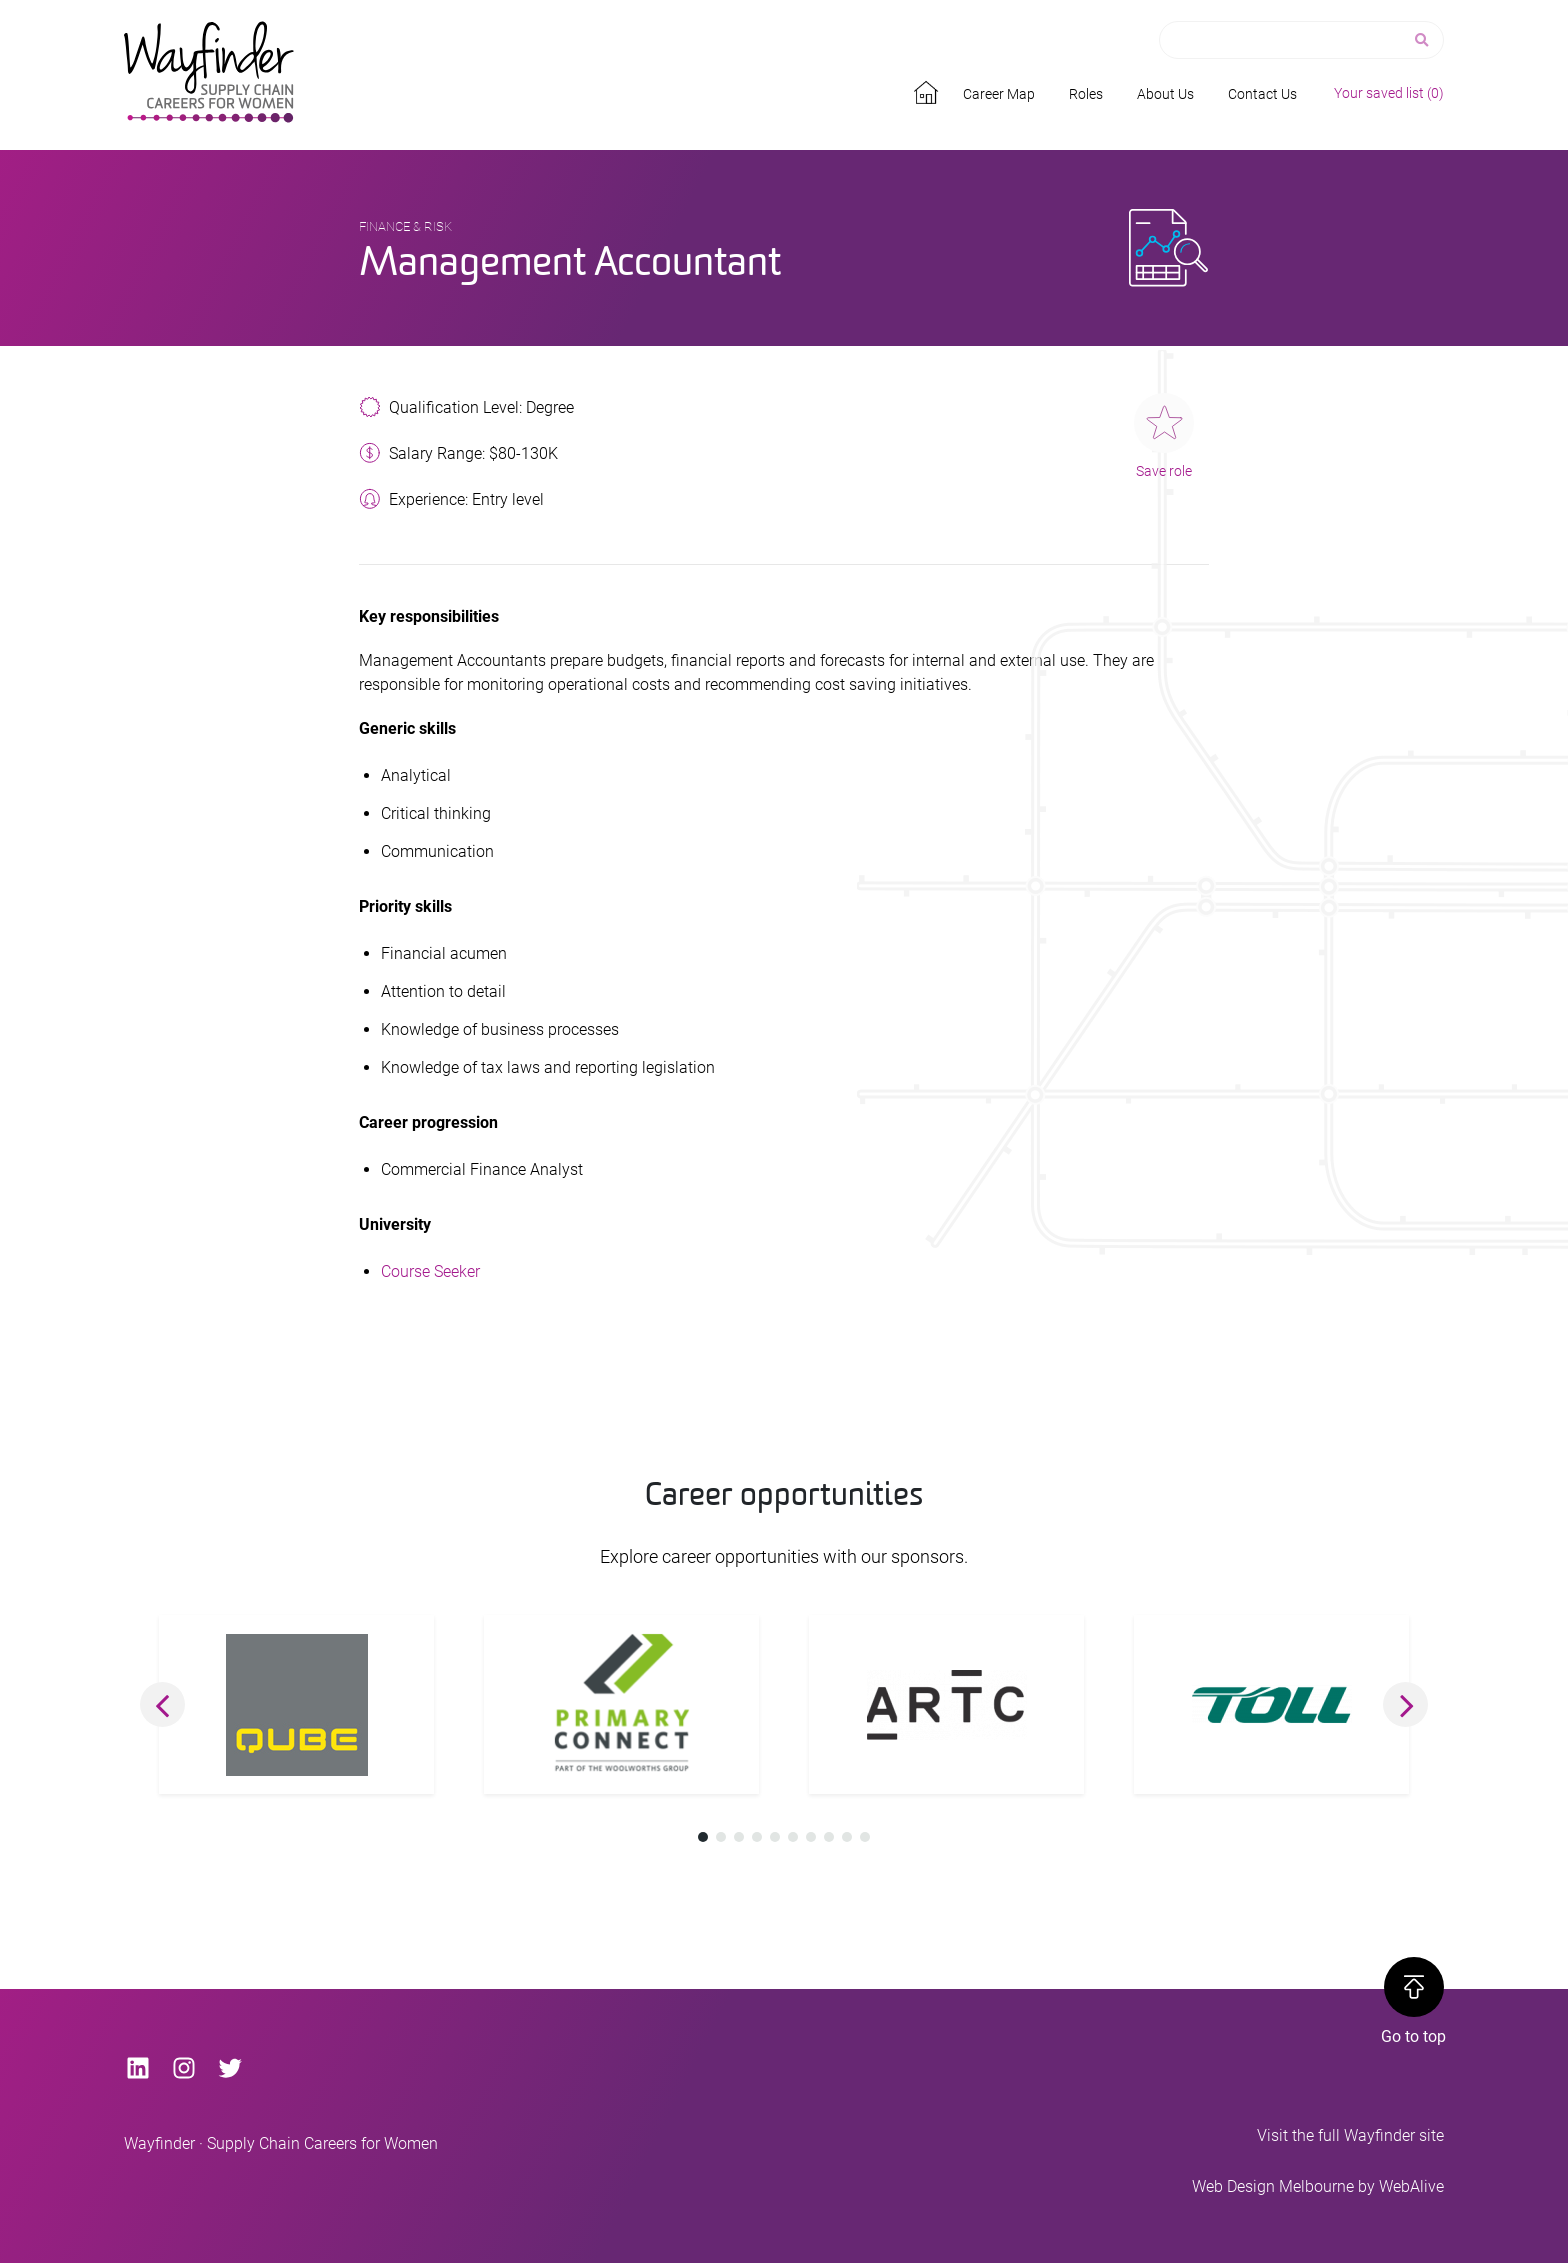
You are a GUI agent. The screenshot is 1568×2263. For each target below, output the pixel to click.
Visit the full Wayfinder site (1350, 2135)
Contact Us (1262, 94)
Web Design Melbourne (1273, 2186)
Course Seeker (430, 1271)
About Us (1165, 94)
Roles (1086, 94)
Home (929, 89)
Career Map (999, 94)
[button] (162, 1704)
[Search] (1423, 40)
